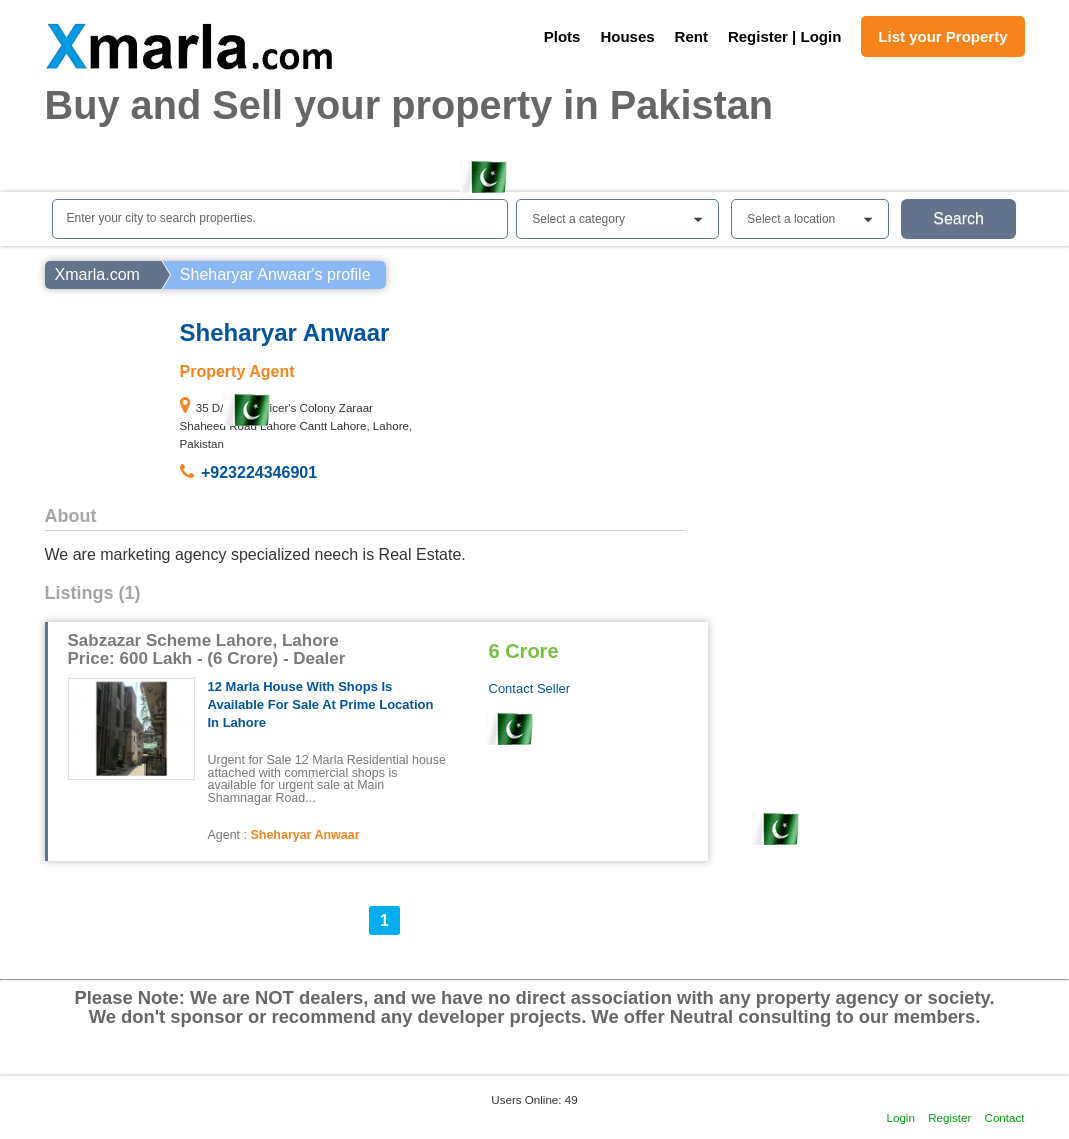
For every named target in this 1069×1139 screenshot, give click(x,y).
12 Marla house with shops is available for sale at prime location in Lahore (321, 704)
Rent (691, 36)
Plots (562, 36)
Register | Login (784, 36)
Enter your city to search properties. (161, 218)
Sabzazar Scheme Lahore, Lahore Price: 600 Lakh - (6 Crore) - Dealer (207, 649)
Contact (1005, 1117)
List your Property (942, 36)
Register (949, 1117)
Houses (627, 36)
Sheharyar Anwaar (304, 835)
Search (958, 218)
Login (901, 1117)
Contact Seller (530, 688)
